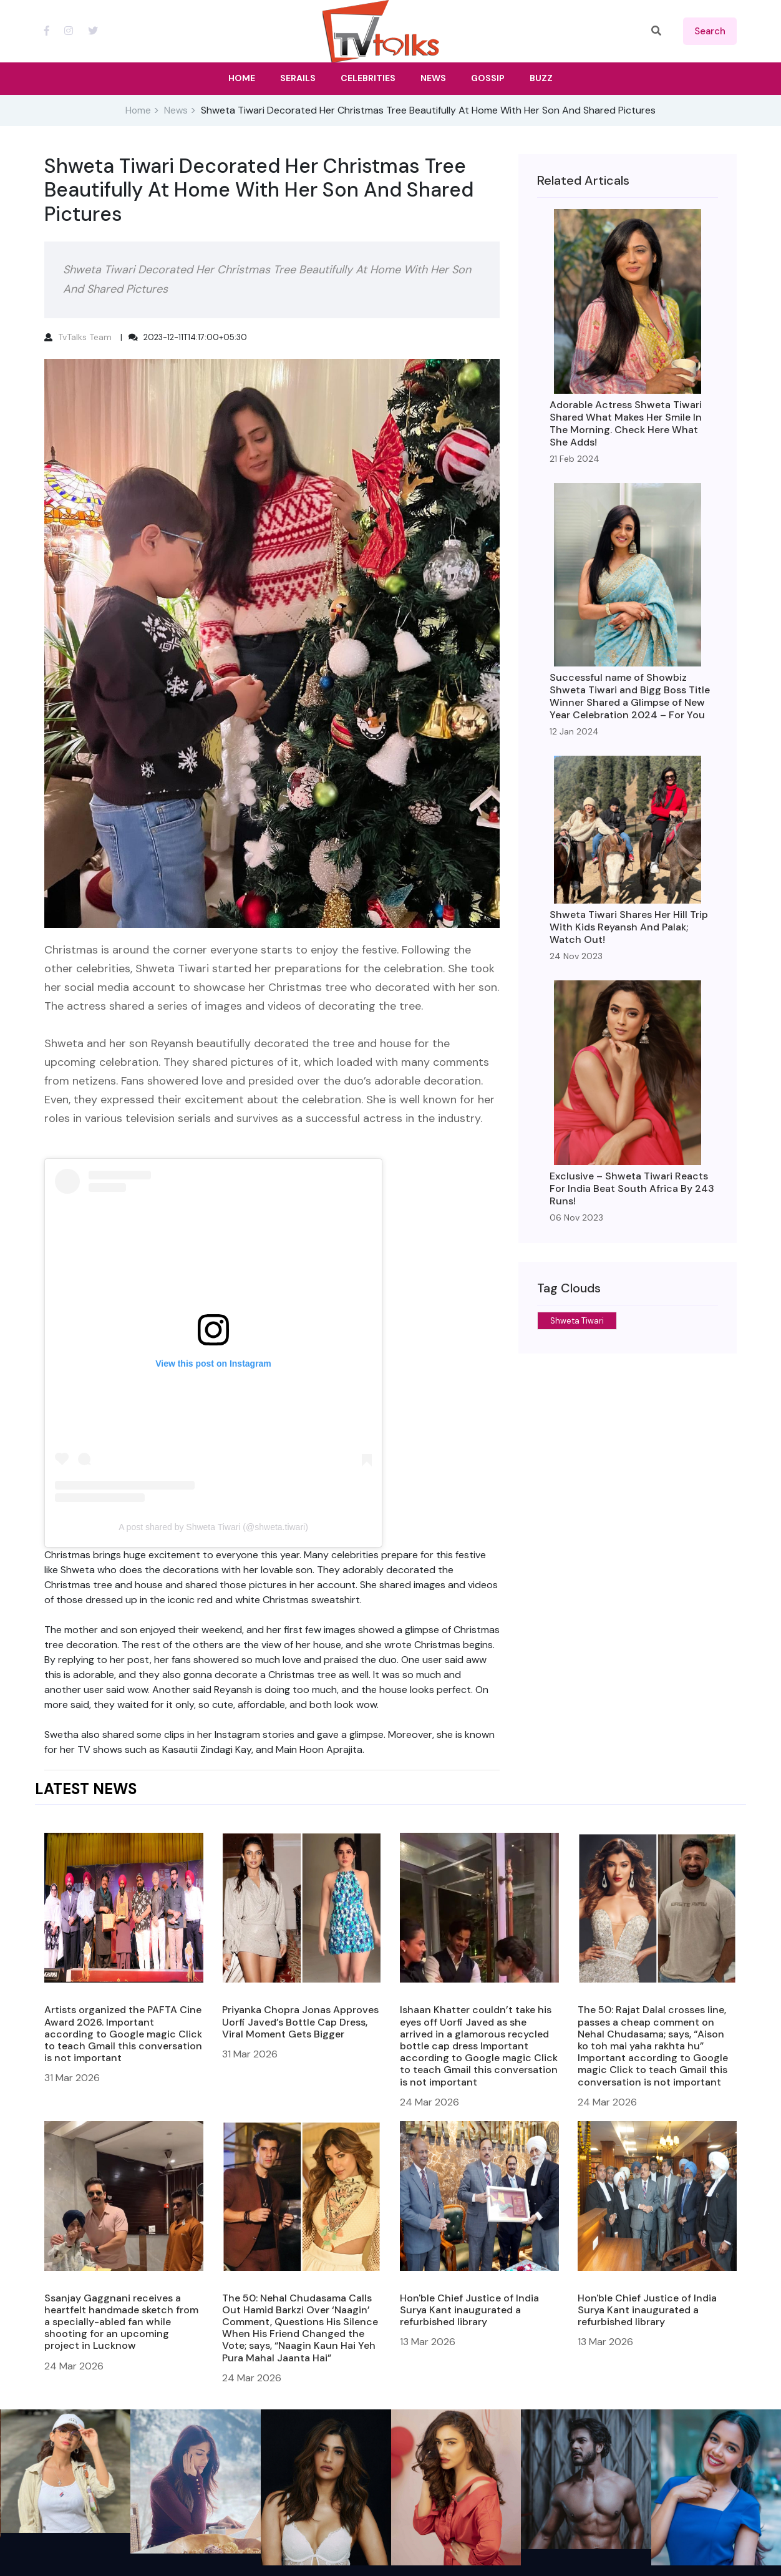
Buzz (541, 78)
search (709, 31)
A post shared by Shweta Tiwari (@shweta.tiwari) (213, 1527)
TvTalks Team (85, 337)
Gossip (488, 78)
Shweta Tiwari (577, 1320)
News (176, 110)
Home (138, 110)
